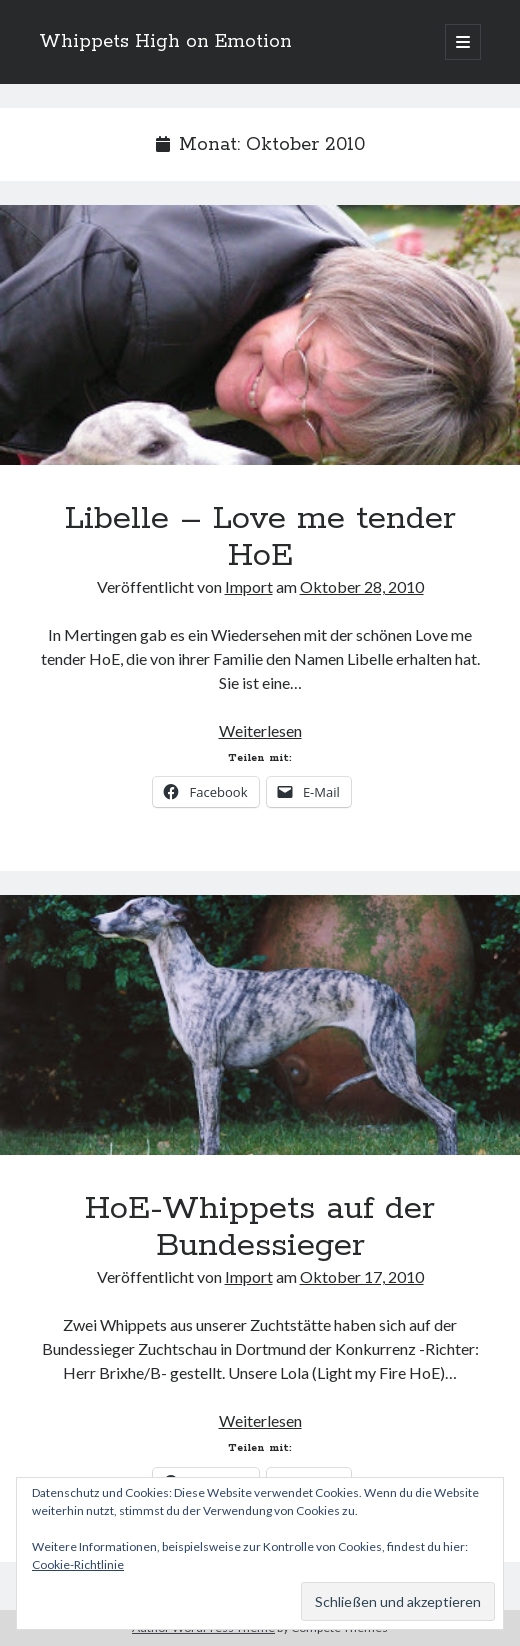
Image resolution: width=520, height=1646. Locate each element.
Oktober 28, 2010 (362, 586)
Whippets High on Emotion (165, 42)
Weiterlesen (260, 730)
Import (249, 586)
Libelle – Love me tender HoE (260, 335)
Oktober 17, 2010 (362, 1276)
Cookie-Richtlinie (78, 1564)
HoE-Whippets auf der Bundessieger (260, 1025)
